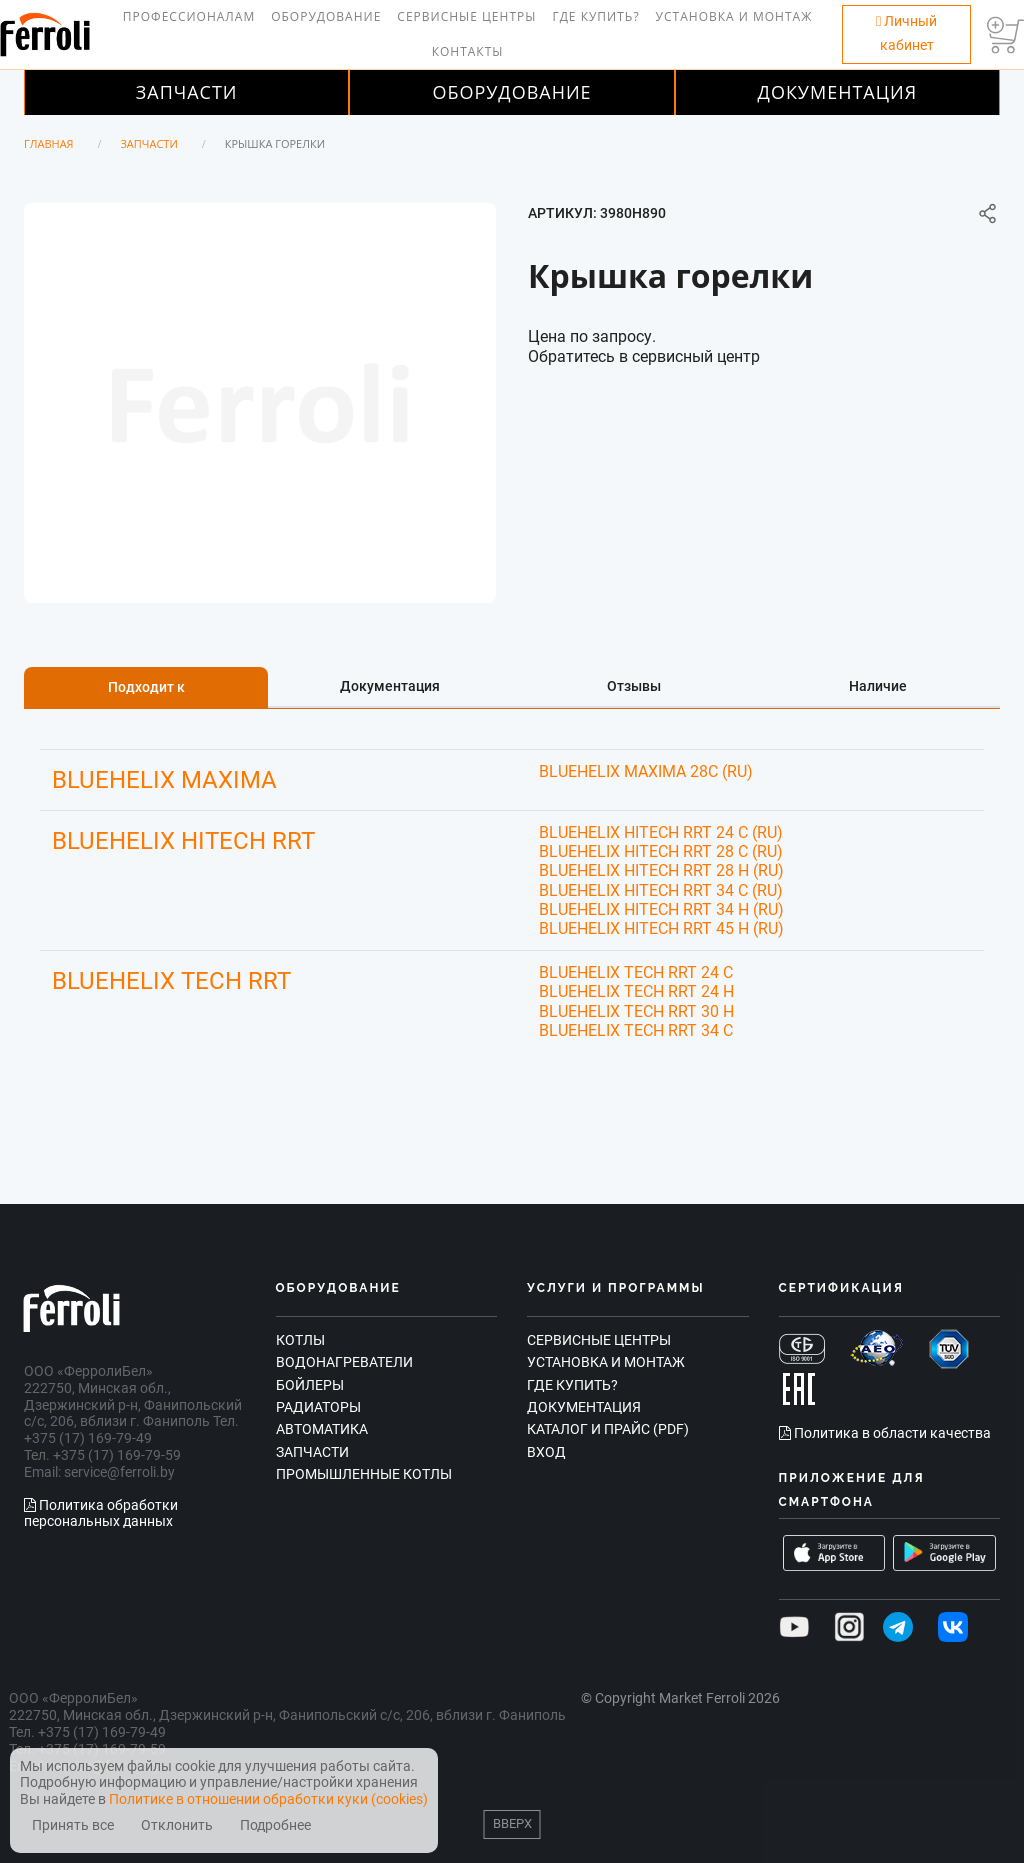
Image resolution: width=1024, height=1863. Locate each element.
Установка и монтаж (734, 16)
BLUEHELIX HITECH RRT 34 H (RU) (661, 909)
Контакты (468, 51)
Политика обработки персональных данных (101, 1513)
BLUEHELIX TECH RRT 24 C (636, 972)
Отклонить (177, 1825)
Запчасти (187, 92)
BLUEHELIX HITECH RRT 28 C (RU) (661, 851)
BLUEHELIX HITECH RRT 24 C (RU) (661, 832)
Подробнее (275, 1825)
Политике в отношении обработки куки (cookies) (268, 1799)
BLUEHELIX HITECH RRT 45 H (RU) (661, 928)
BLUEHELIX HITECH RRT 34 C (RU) (661, 890)
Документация (838, 92)
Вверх (512, 1823)
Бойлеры (310, 1385)
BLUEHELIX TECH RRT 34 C (636, 1030)
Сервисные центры (466, 16)
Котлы (300, 1340)
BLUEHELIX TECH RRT (171, 981)
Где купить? (595, 16)
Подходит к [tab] (146, 687)
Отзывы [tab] (634, 686)
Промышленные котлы (364, 1474)
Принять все (73, 1825)
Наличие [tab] (878, 686)
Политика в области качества (885, 1433)
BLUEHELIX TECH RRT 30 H (636, 1011)
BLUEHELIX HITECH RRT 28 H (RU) (661, 870)
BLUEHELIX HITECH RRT (183, 841)
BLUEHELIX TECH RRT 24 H (636, 991)
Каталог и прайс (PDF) (608, 1429)
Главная (49, 143)
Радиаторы (318, 1407)
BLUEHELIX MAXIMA (164, 780)
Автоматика (322, 1429)
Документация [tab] (390, 686)
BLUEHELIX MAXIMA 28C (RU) (646, 771)
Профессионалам (189, 16)
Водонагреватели (344, 1362)
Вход (546, 1452)
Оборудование (326, 16)
